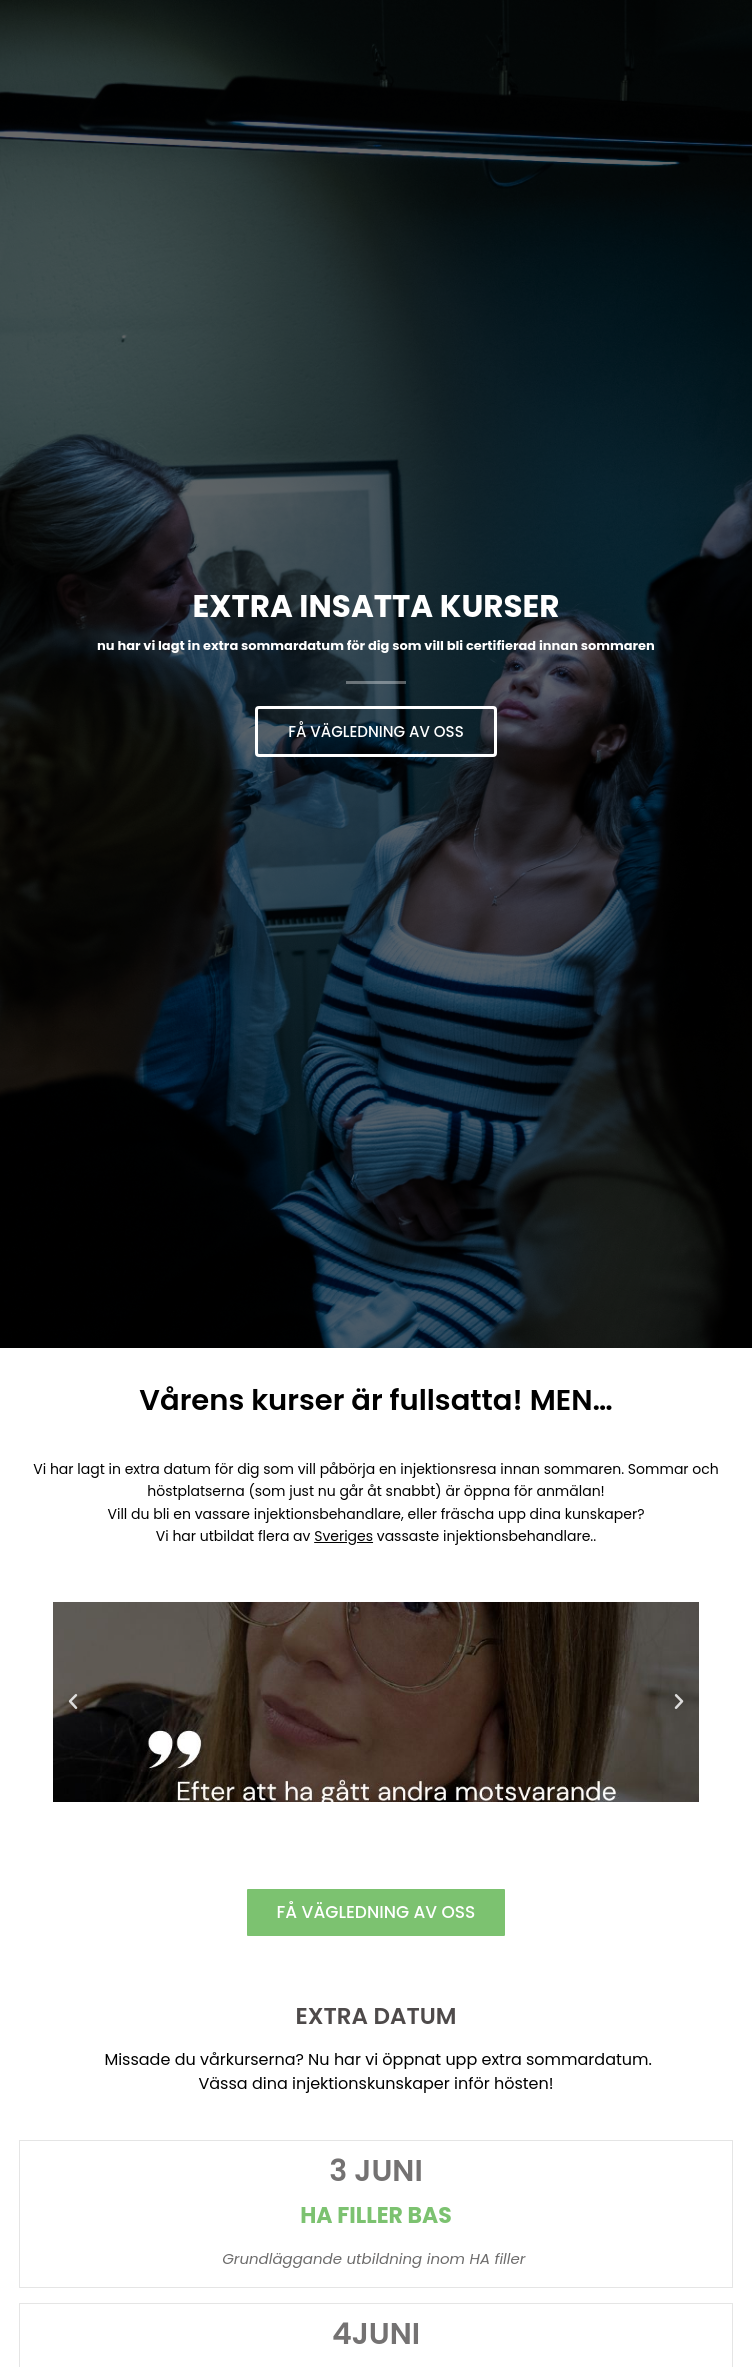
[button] (73, 1702)
